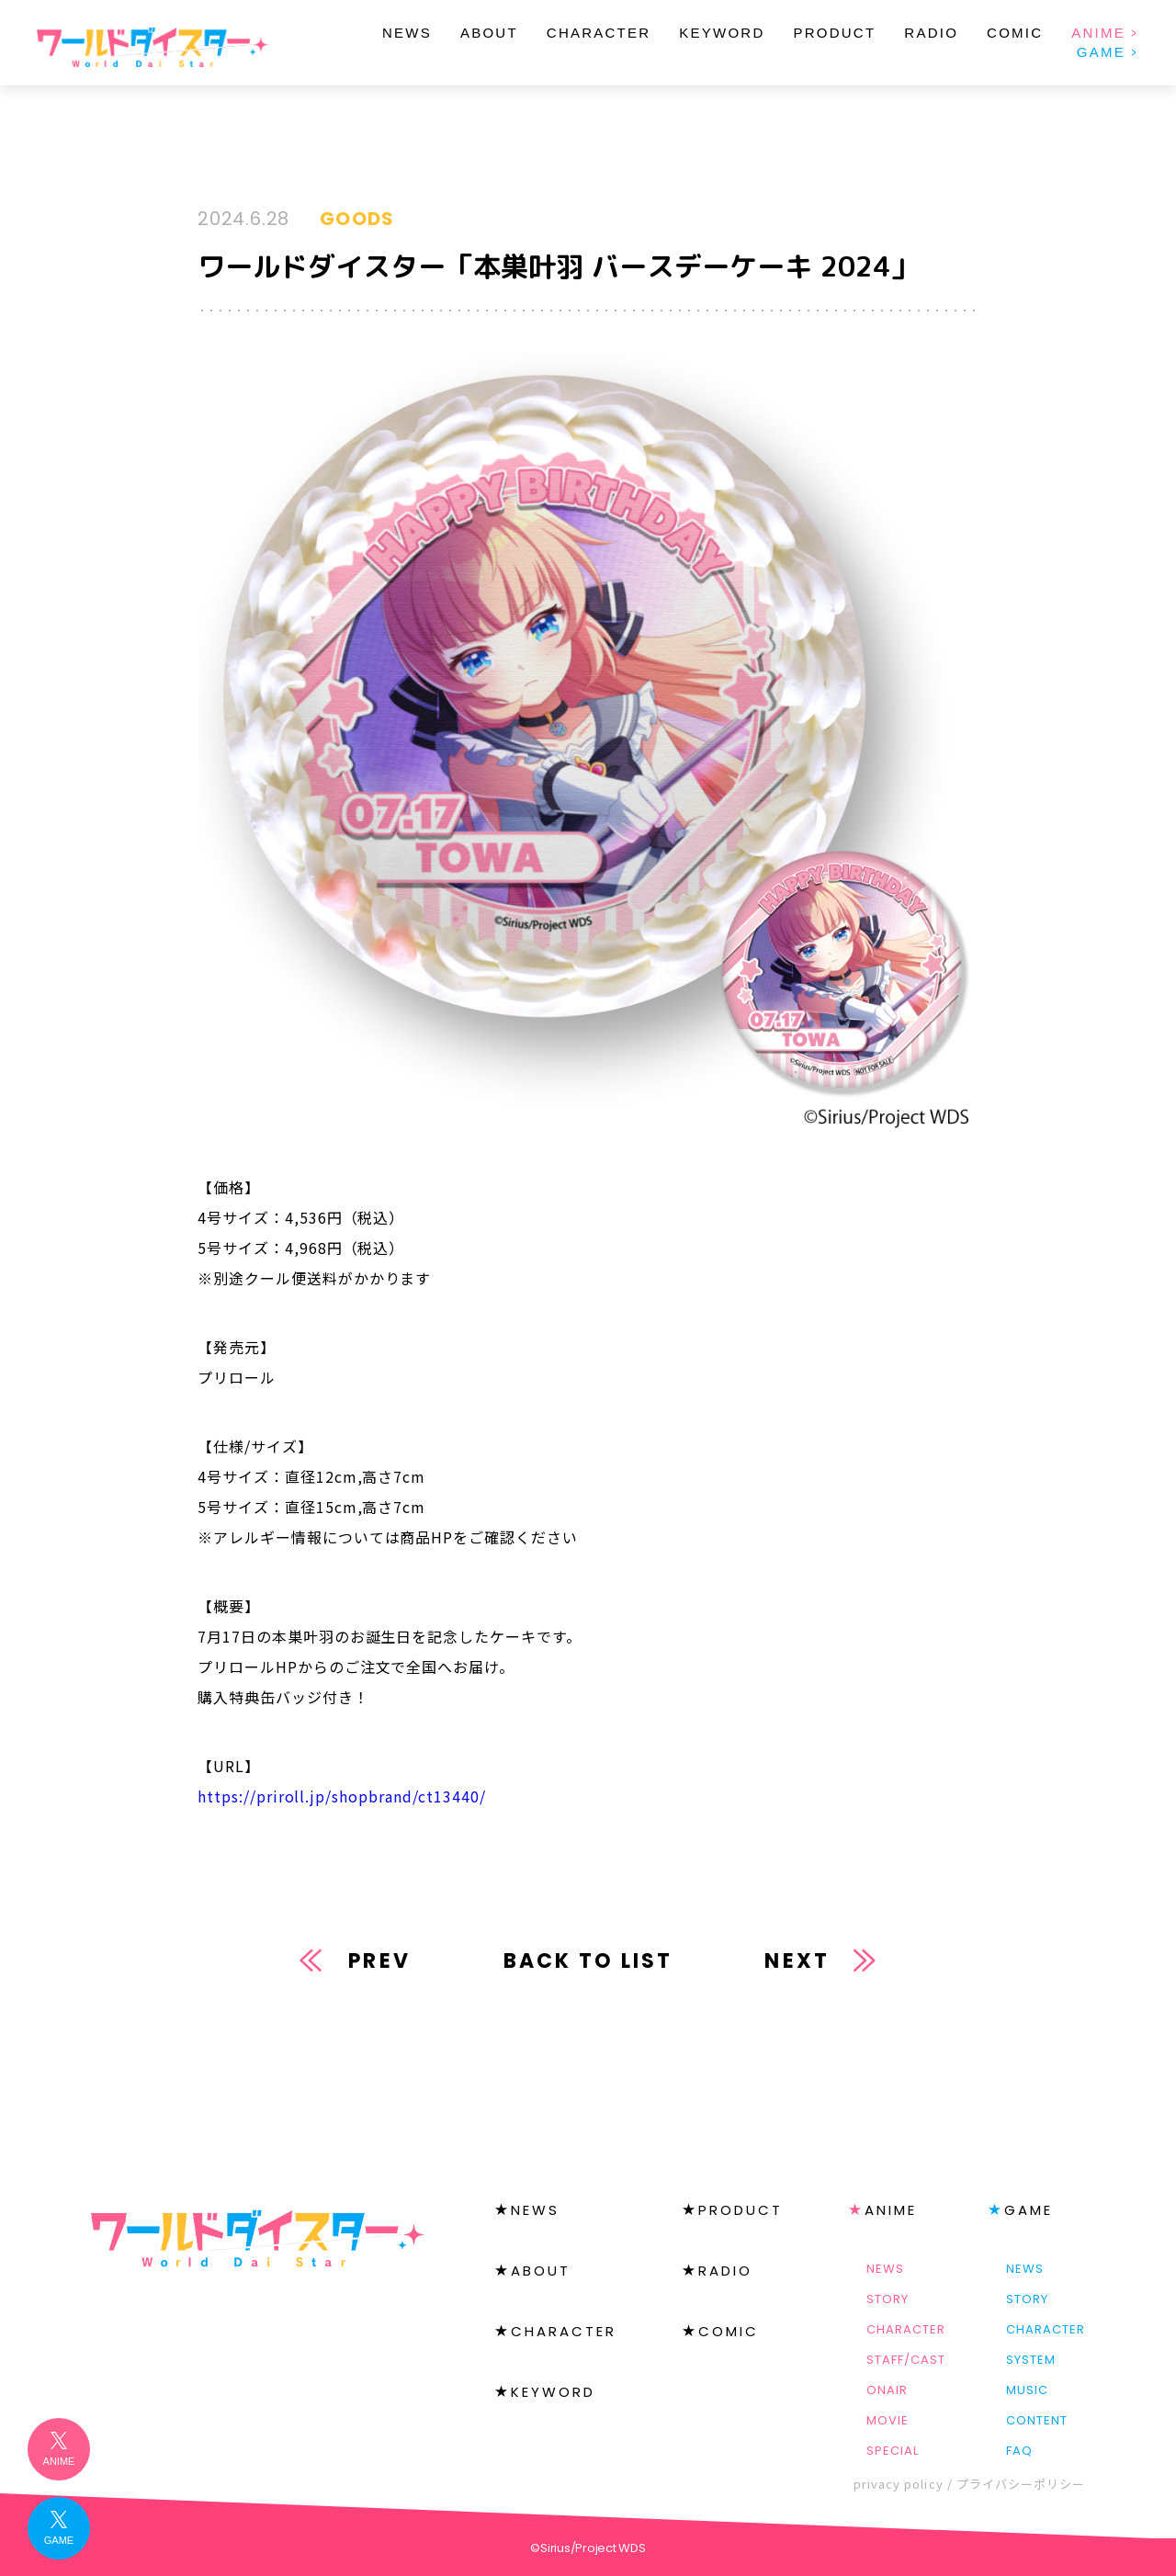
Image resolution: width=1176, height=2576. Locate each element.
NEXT (796, 1961)
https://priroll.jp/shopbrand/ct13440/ (342, 1796)
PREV (379, 1961)
